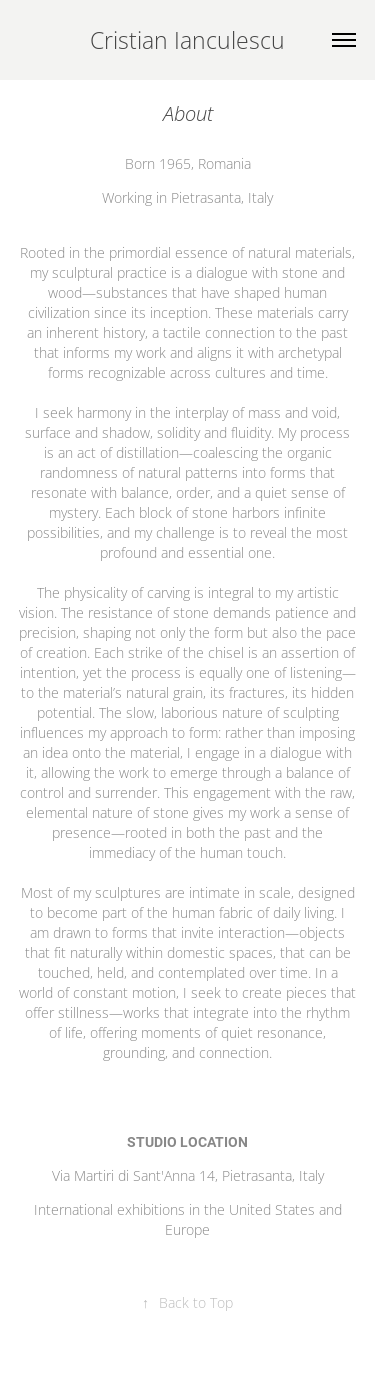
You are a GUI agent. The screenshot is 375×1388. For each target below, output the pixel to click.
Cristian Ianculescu (187, 40)
